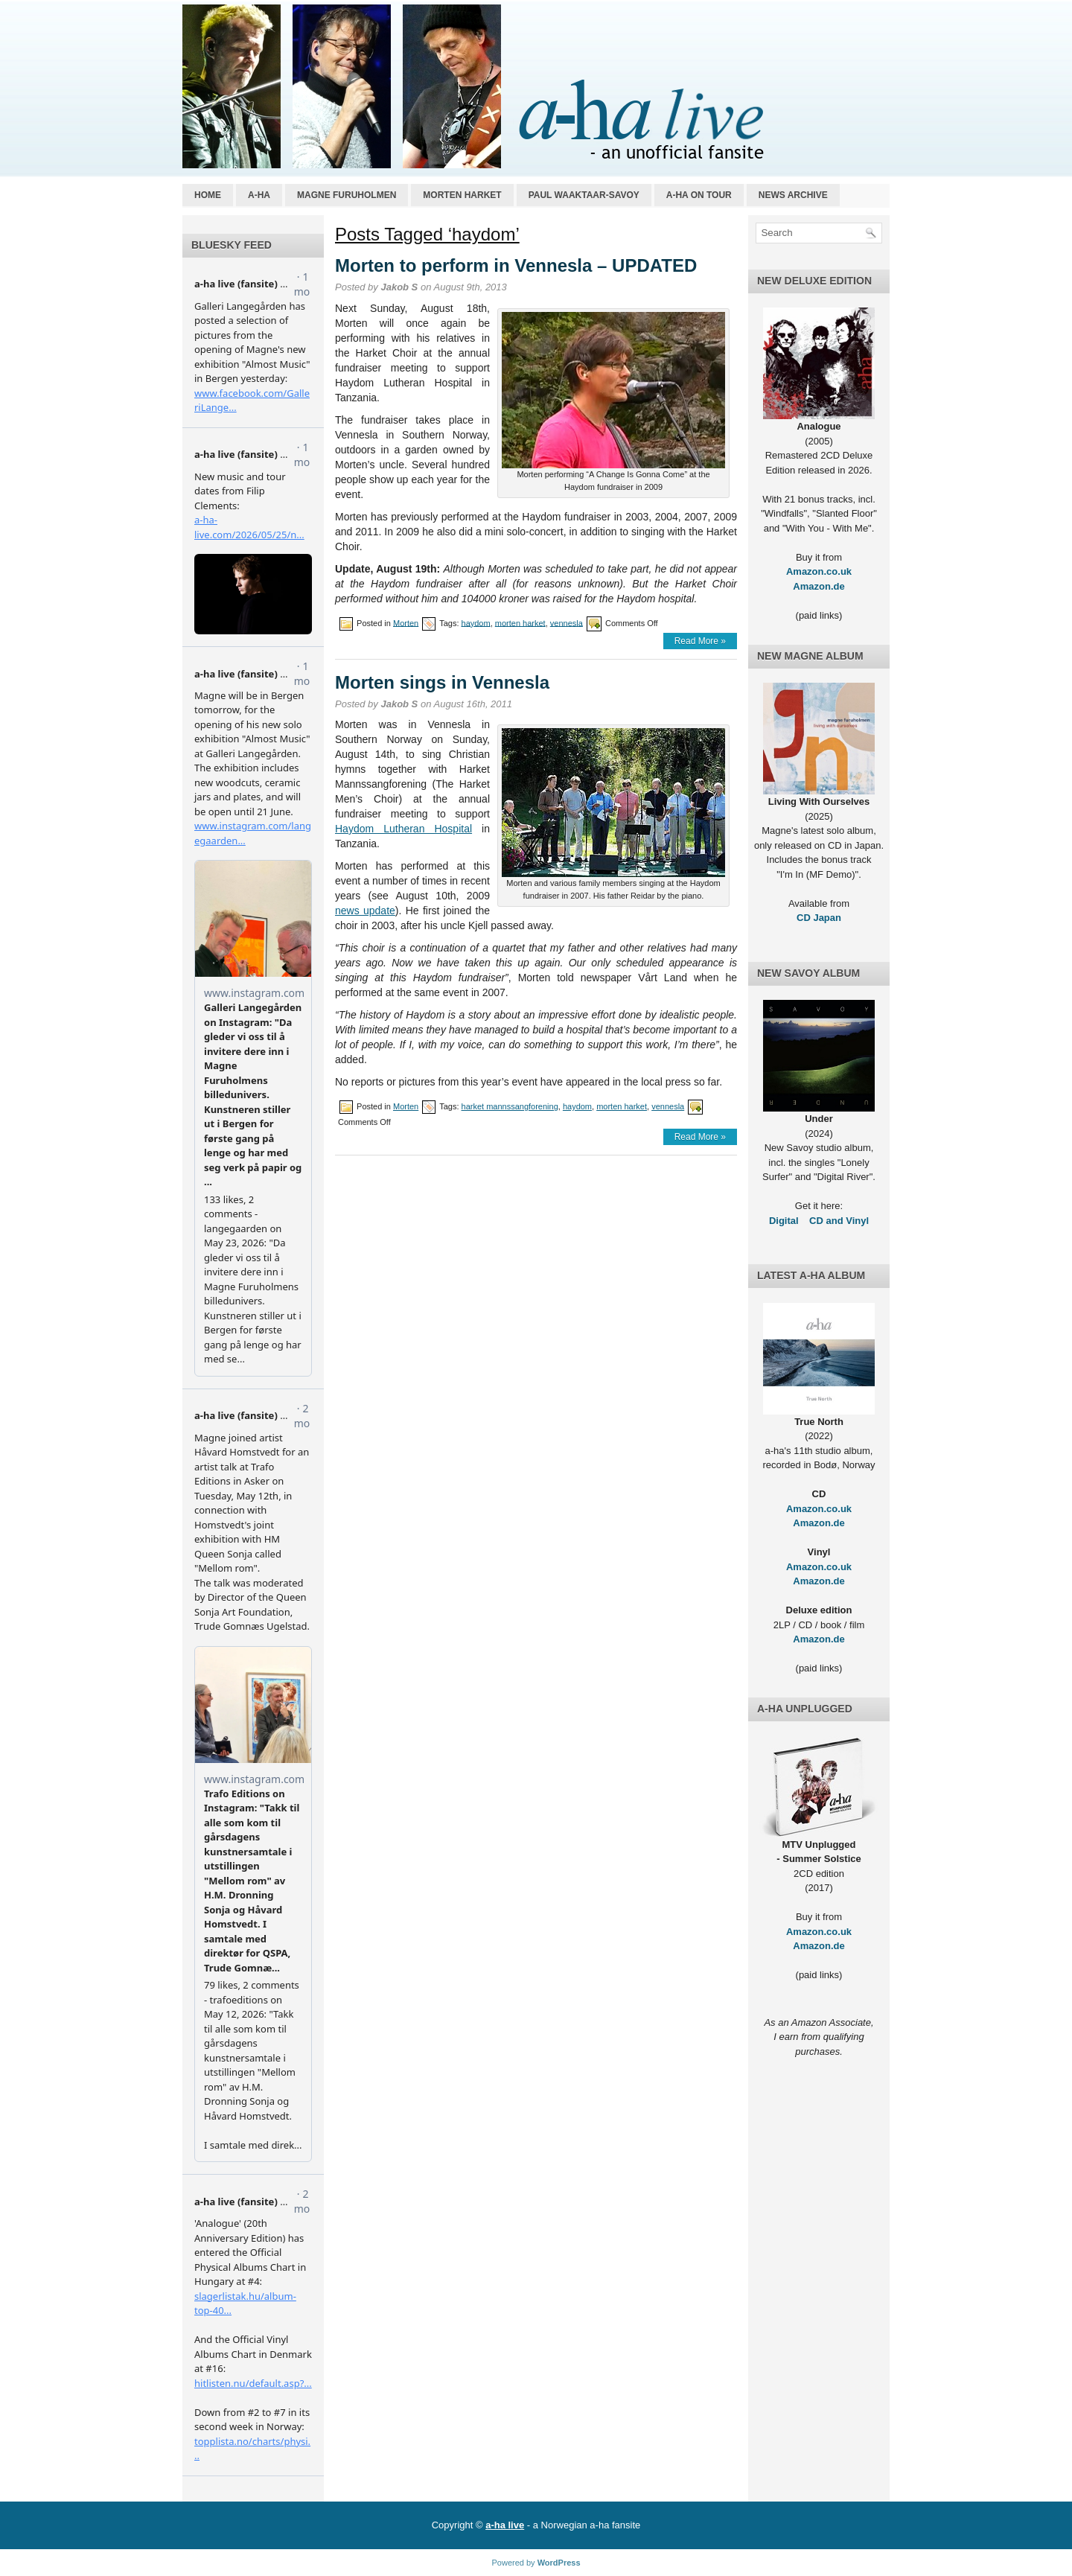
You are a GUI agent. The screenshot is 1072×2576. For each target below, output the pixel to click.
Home (207, 195)
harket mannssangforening (510, 1106)
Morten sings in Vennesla (442, 682)
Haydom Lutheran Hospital (403, 829)
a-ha (259, 195)
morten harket (520, 622)
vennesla (566, 622)
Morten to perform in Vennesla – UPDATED (516, 265)
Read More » (700, 641)
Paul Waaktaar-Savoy (584, 195)
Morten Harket (462, 195)
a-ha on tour (699, 195)
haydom (476, 622)
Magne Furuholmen (346, 195)
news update (365, 910)
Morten (405, 622)
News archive (793, 195)
